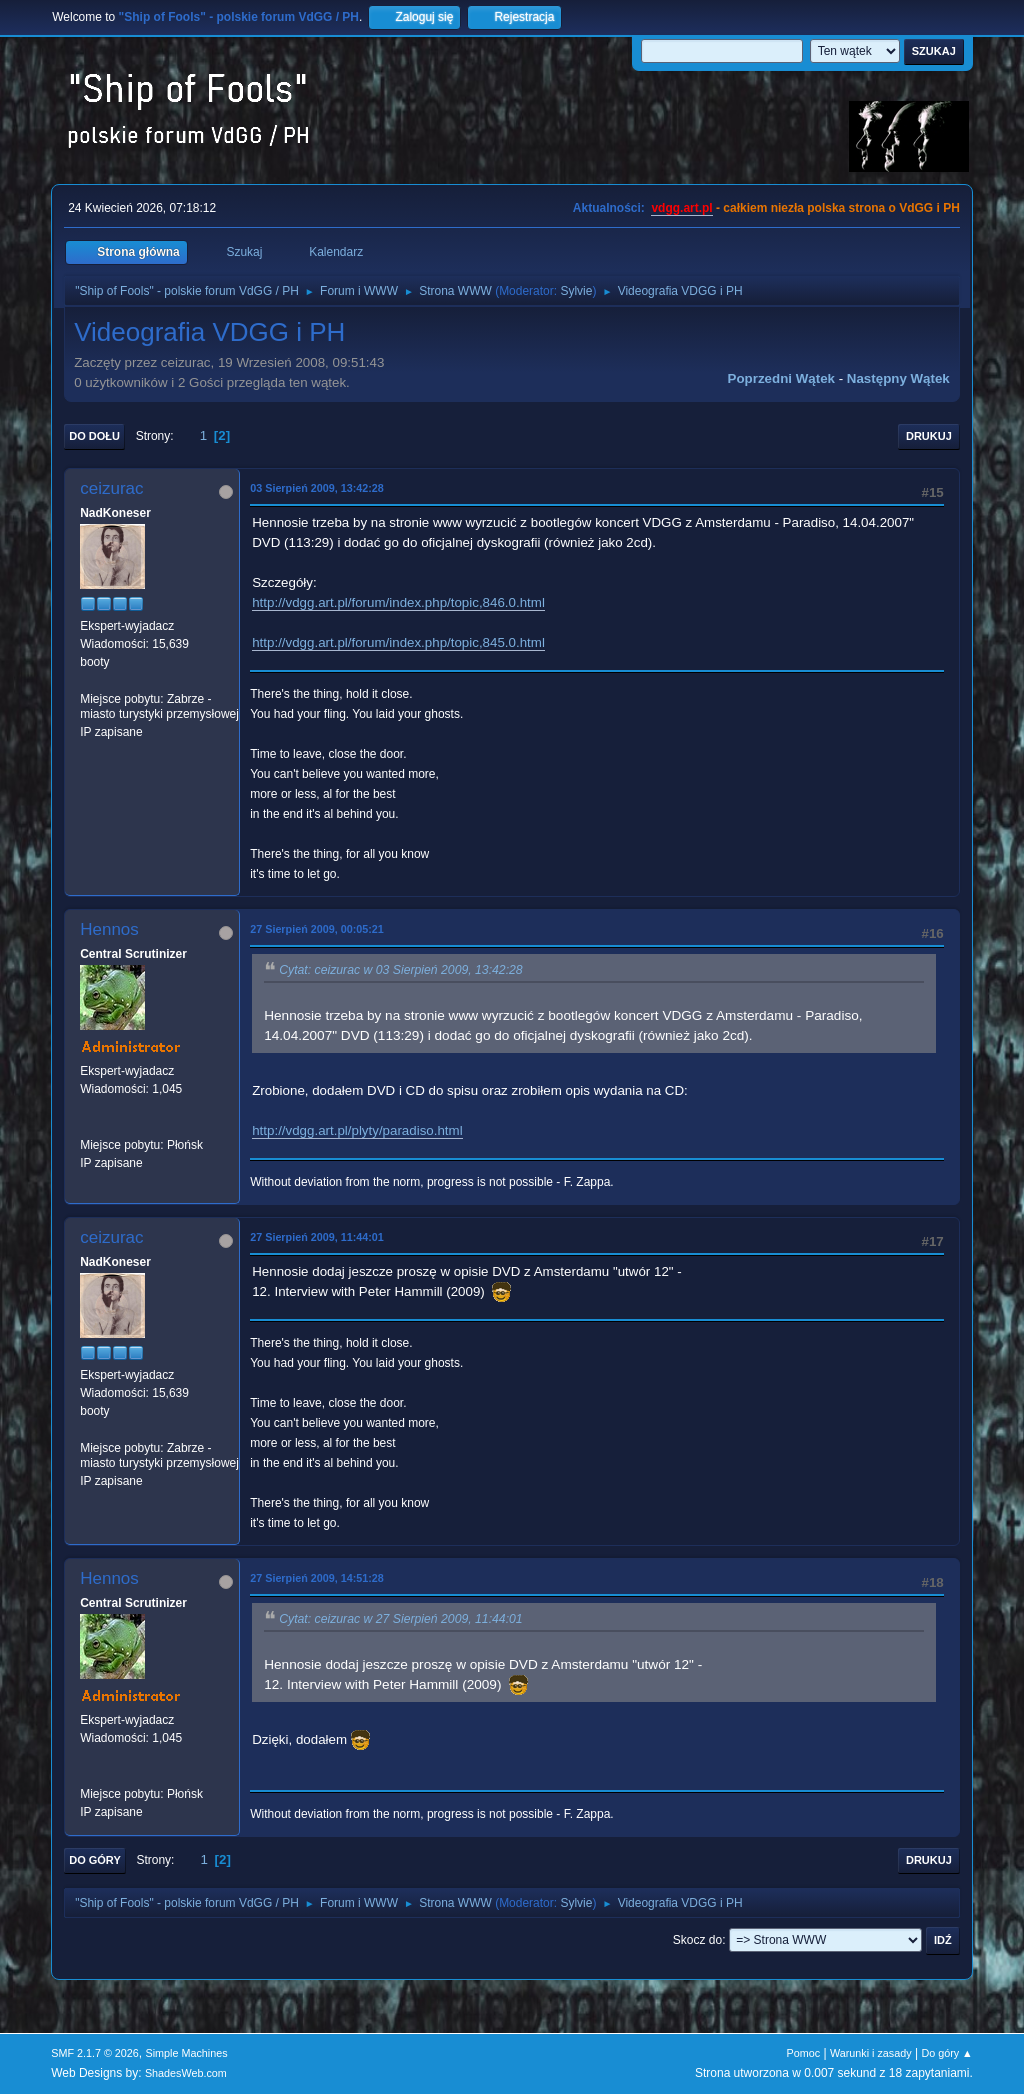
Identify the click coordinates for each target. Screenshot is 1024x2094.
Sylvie (576, 291)
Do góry (95, 1860)
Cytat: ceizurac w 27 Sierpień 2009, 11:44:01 (400, 1619)
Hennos (109, 929)
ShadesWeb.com (186, 2073)
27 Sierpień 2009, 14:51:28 (317, 1578)
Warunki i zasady (871, 2053)
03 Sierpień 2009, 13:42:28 (317, 488)
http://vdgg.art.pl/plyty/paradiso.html (357, 1130)
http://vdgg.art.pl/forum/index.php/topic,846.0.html (398, 602)
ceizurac (111, 488)
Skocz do (697, 1940)
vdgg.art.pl (681, 208)
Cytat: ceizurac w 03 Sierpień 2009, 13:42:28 (400, 970)
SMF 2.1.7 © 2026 (95, 2053)
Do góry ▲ (946, 2053)
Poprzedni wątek (781, 378)
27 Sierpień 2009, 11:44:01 (317, 1237)
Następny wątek (898, 378)
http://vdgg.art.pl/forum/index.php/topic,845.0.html (398, 642)
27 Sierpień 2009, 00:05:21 (317, 929)
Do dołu (94, 436)
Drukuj (929, 436)
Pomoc (804, 2053)
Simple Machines (187, 2053)
